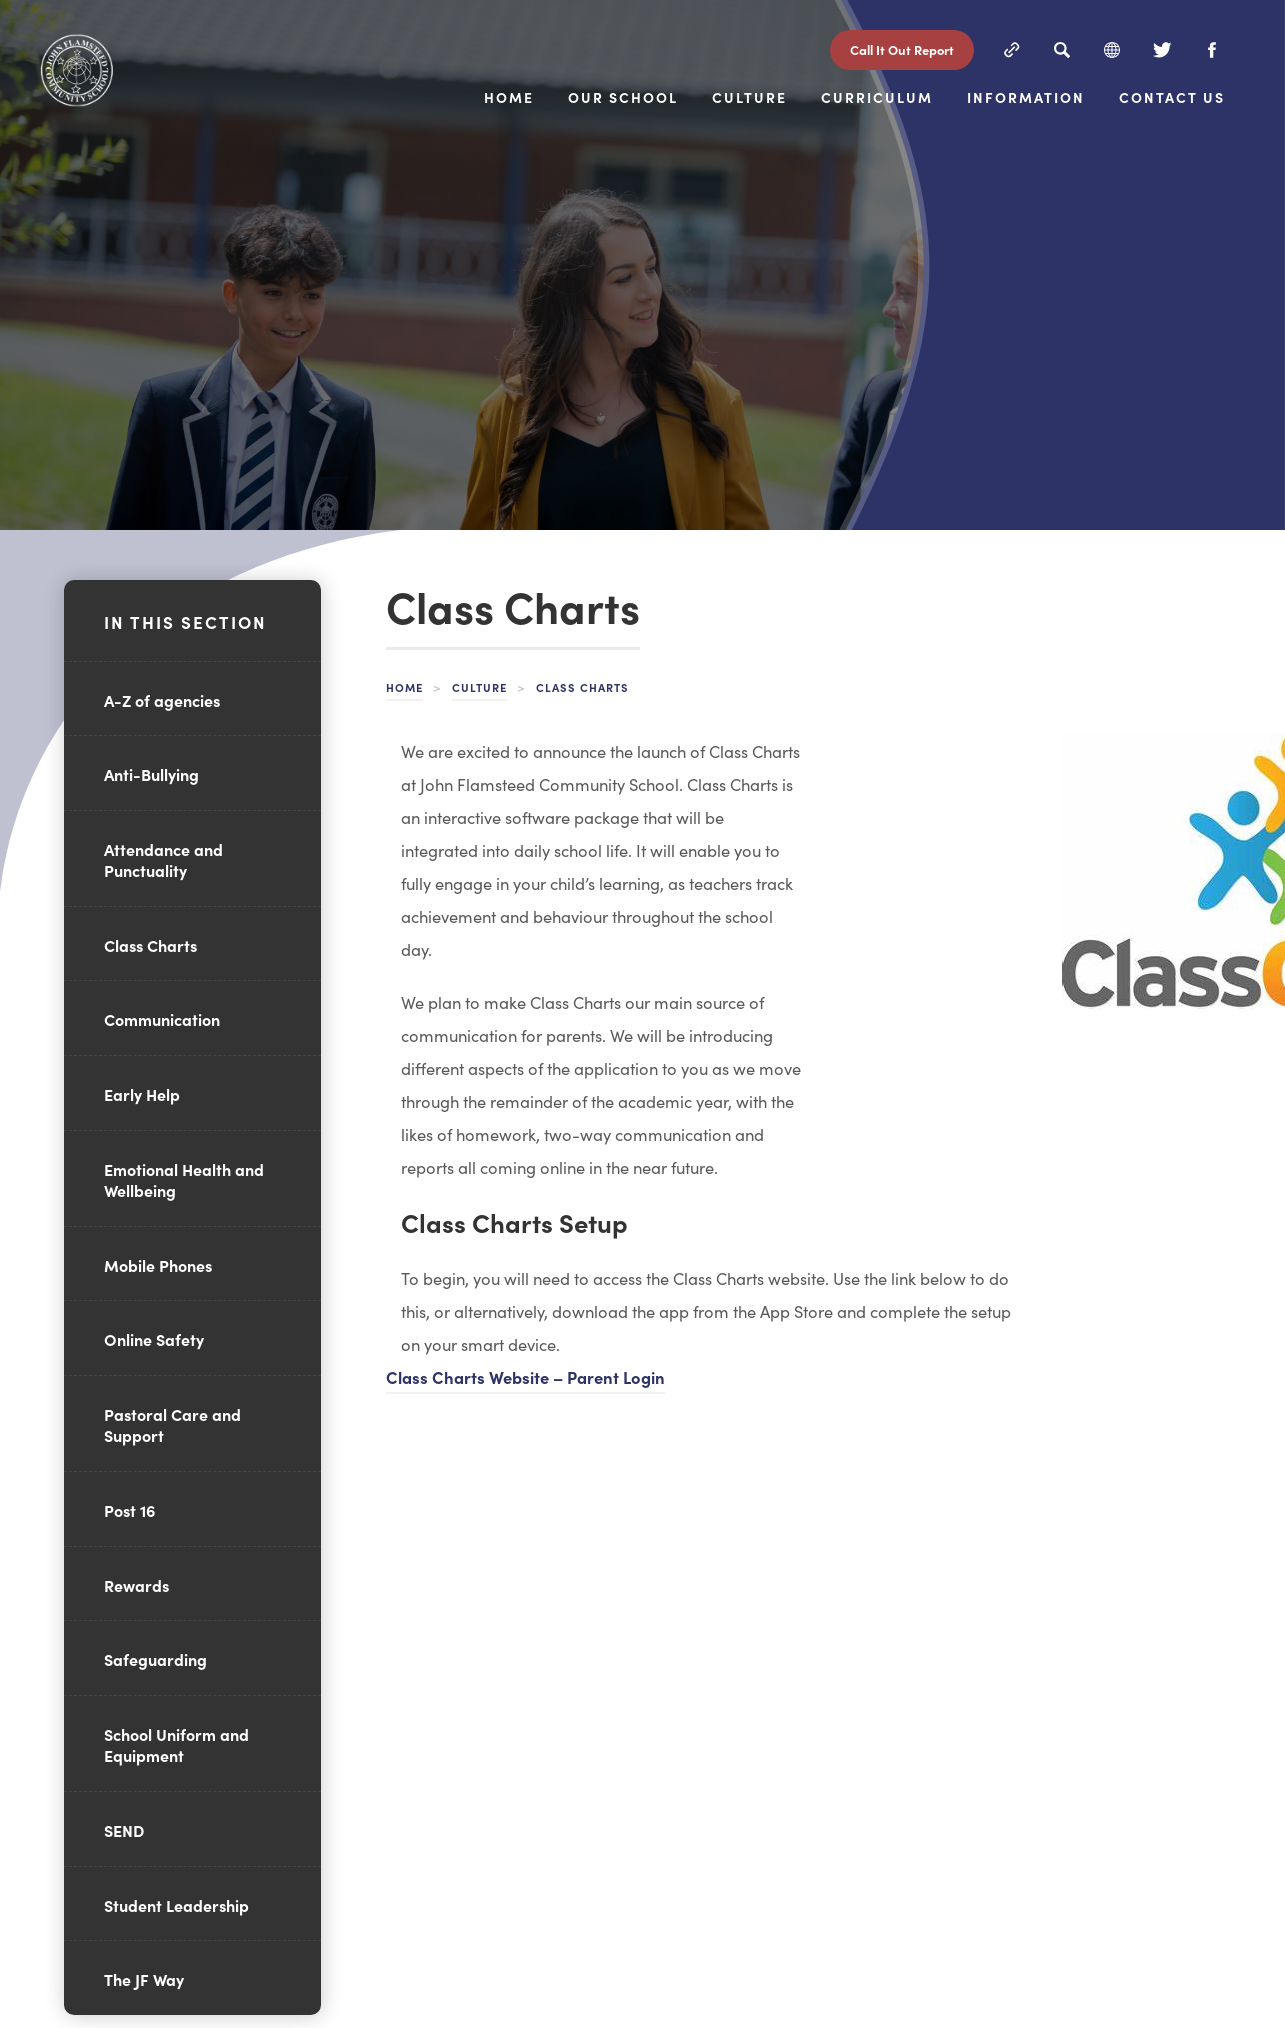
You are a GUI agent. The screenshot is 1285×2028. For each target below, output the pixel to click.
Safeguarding (155, 1659)
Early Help (142, 1094)
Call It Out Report (902, 47)
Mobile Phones (158, 1265)
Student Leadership (176, 1905)
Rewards (136, 1585)
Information (1202, 80)
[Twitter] (1162, 48)
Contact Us (1222, 134)
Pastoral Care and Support (172, 1424)
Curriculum (1047, 80)
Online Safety (154, 1339)
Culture (915, 80)
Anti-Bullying (151, 774)
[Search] (1062, 48)
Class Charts (150, 945)
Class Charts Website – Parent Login (525, 1376)
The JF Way (144, 1979)
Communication (162, 1019)
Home (669, 80)
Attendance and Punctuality (163, 859)
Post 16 (129, 1510)
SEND (124, 1830)
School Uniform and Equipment (176, 1744)
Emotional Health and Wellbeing (184, 1179)
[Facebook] (1212, 48)
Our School (783, 80)
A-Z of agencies (162, 700)
